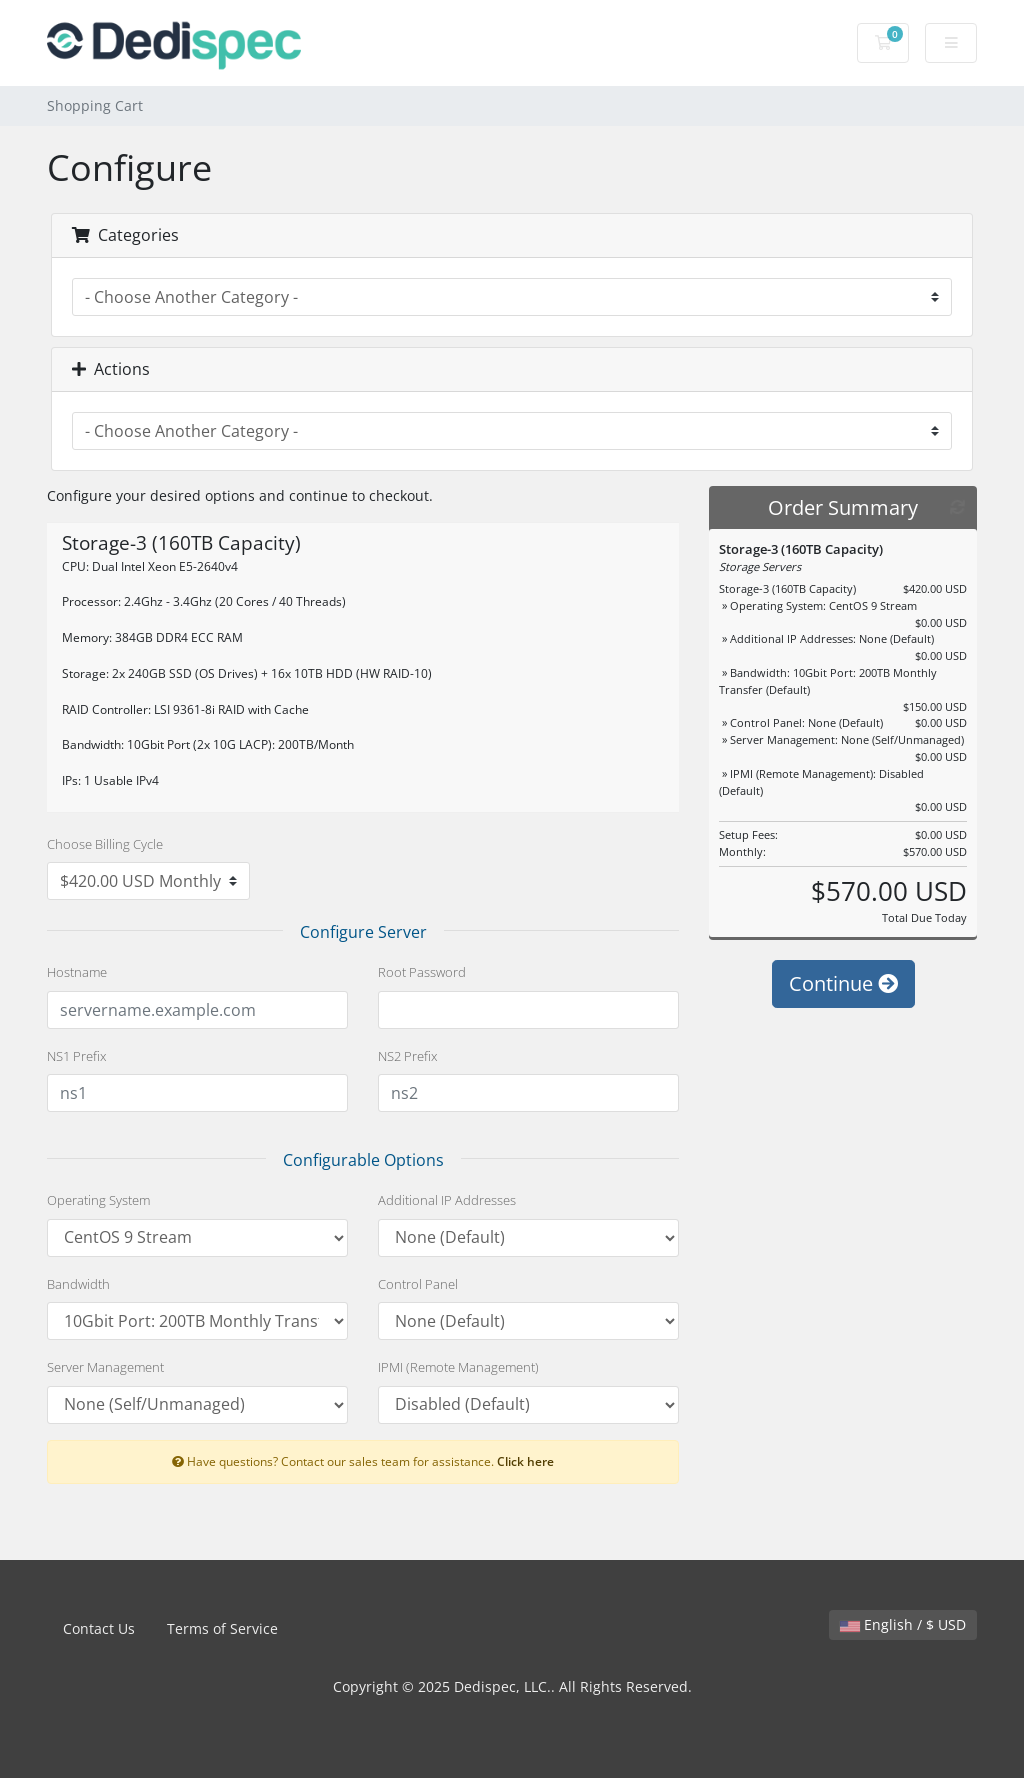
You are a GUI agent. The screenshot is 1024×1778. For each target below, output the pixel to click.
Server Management (105, 1367)
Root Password (422, 972)
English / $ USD (903, 1624)
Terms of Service (222, 1628)
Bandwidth (78, 1284)
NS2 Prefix (407, 1056)
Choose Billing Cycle (105, 844)
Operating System (98, 1200)
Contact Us (99, 1628)
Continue (843, 993)
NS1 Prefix (76, 1056)
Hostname (77, 972)
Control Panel (418, 1284)
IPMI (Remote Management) (458, 1367)
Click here (525, 1461)
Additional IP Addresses (447, 1200)
